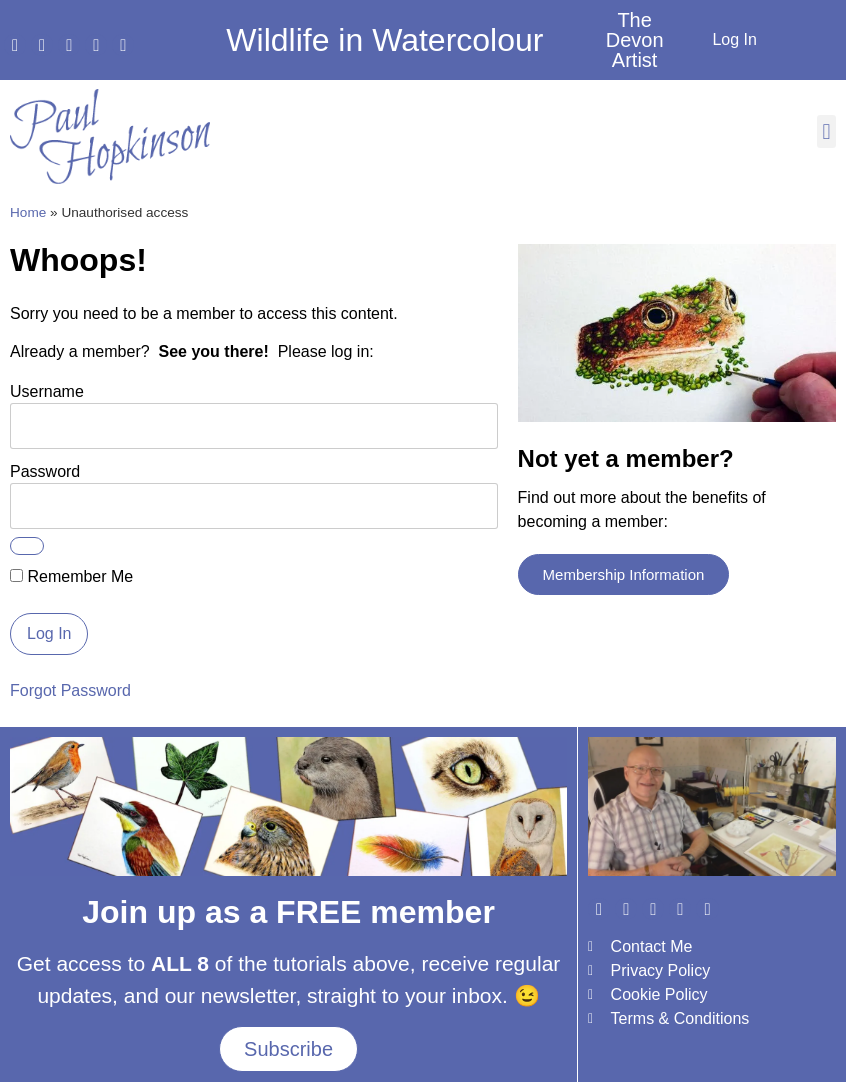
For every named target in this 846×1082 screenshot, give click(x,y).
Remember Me (71, 577)
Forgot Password (70, 690)
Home (28, 212)
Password (45, 470)
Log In (734, 39)
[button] (826, 131)
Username (47, 390)
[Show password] (27, 546)
